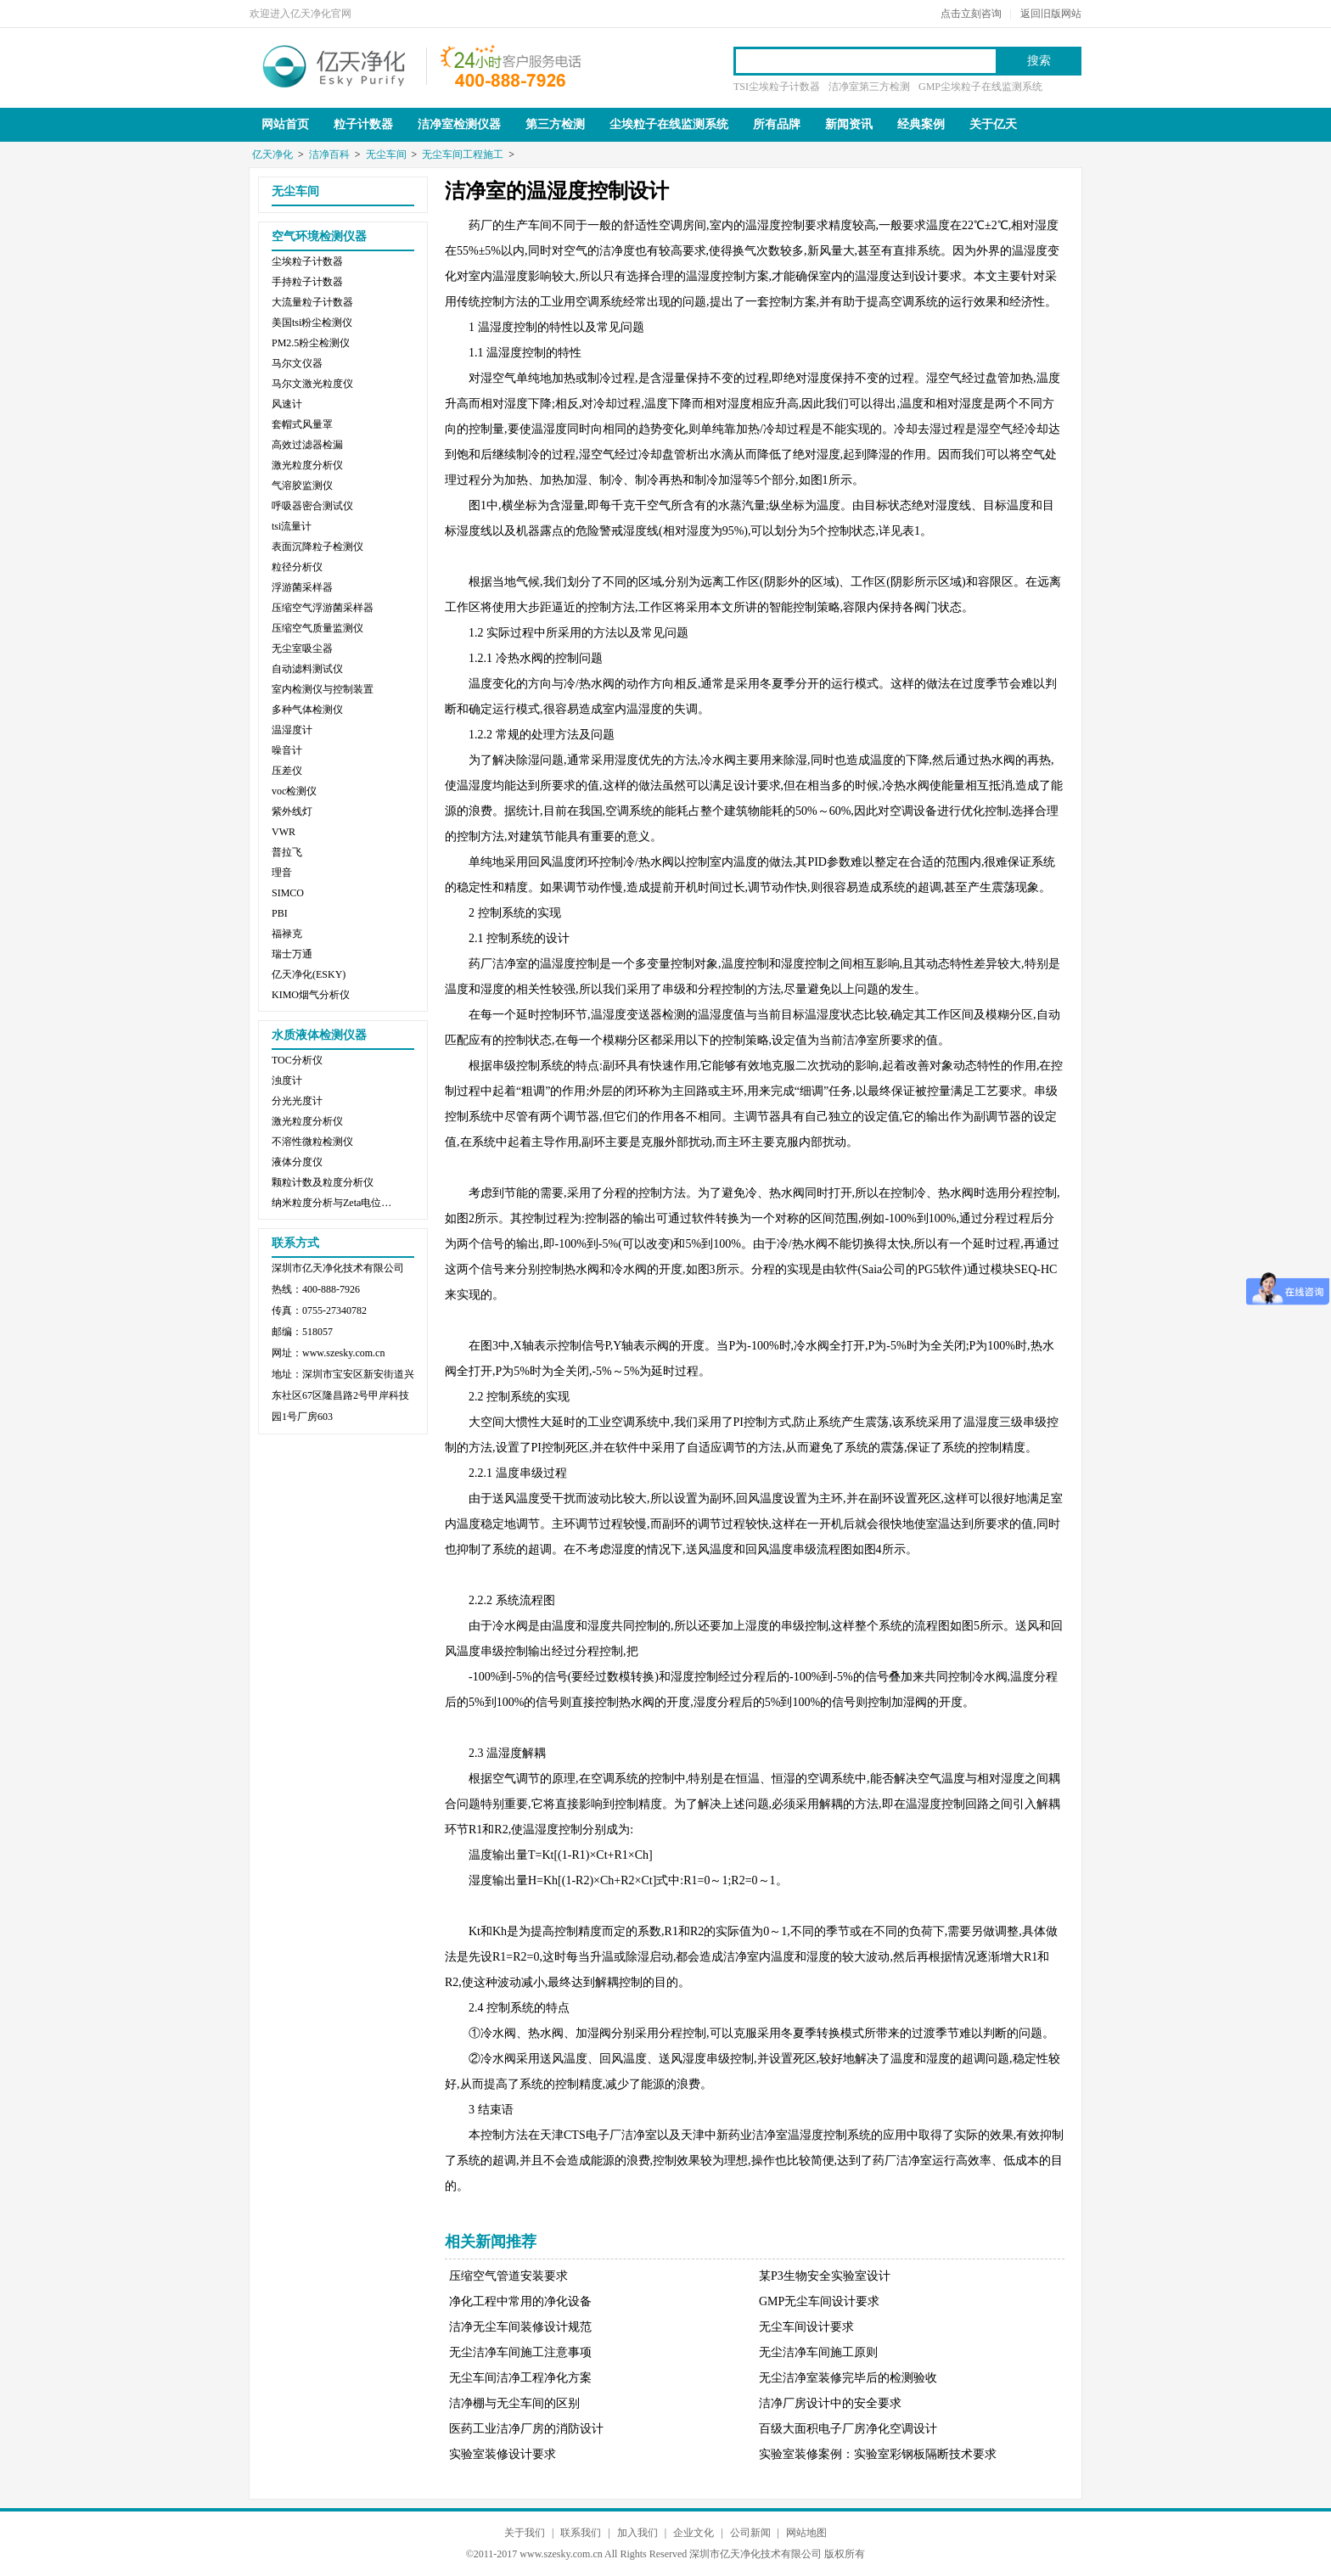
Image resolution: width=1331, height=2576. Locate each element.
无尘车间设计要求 (806, 2327)
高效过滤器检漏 (307, 445)
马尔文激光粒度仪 (312, 384)
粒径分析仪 (297, 567)
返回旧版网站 (1050, 14)
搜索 (1039, 60)
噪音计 (287, 750)
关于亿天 (993, 124)
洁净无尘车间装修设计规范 (520, 2327)
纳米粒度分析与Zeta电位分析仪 (335, 1203)
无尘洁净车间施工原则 (818, 2352)
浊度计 (287, 1080)
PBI (280, 913)
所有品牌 (776, 124)
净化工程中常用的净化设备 (520, 2301)
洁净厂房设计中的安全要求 (830, 2403)
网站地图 (806, 2533)
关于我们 (524, 2533)
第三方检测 (555, 124)
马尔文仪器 (297, 363)
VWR (283, 832)
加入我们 (637, 2533)
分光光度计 (297, 1101)
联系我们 (580, 2533)
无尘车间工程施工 (462, 154)
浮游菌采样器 (302, 587)
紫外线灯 (292, 811)
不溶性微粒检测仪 (312, 1142)
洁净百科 (329, 154)
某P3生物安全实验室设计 (824, 2276)
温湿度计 (292, 730)
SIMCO (288, 893)
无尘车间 (386, 154)
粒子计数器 (363, 124)
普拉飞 (287, 852)
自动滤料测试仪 (307, 669)
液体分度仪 (297, 1162)
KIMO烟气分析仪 (311, 995)
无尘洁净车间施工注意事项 (520, 2352)
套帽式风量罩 (302, 424)
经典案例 (921, 124)
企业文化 (693, 2533)
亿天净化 (334, 64)
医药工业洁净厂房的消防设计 (526, 2428)
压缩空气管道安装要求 (508, 2276)
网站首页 (285, 124)
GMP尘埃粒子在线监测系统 (980, 87)
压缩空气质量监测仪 (317, 628)
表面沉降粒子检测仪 (317, 547)
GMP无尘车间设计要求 (819, 2301)
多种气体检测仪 (307, 710)
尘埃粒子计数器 (307, 261)
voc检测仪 (294, 791)
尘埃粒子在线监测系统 (668, 124)
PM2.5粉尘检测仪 (311, 343)
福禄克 (287, 934)
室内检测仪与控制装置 (322, 689)
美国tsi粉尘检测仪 (312, 322)
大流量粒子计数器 (312, 302)
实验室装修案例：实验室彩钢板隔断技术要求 (878, 2454)
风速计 (287, 404)
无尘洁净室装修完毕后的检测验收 (848, 2377)
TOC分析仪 (297, 1060)
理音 (282, 872)
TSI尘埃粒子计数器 (776, 87)
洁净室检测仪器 (459, 124)
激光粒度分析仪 (307, 465)
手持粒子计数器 (307, 282)
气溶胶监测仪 (302, 485)
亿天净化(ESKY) (308, 974)
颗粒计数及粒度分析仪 (322, 1182)
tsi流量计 (292, 526)
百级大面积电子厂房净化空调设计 (848, 2428)
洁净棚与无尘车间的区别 (514, 2403)
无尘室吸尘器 (302, 648)
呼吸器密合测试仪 (312, 506)
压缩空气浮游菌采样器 (322, 608)
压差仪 (287, 771)
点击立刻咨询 (971, 14)
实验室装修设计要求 (502, 2454)
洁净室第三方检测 (869, 87)
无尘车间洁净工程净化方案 (520, 2377)
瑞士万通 (292, 954)
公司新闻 (750, 2533)
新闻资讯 (849, 124)
